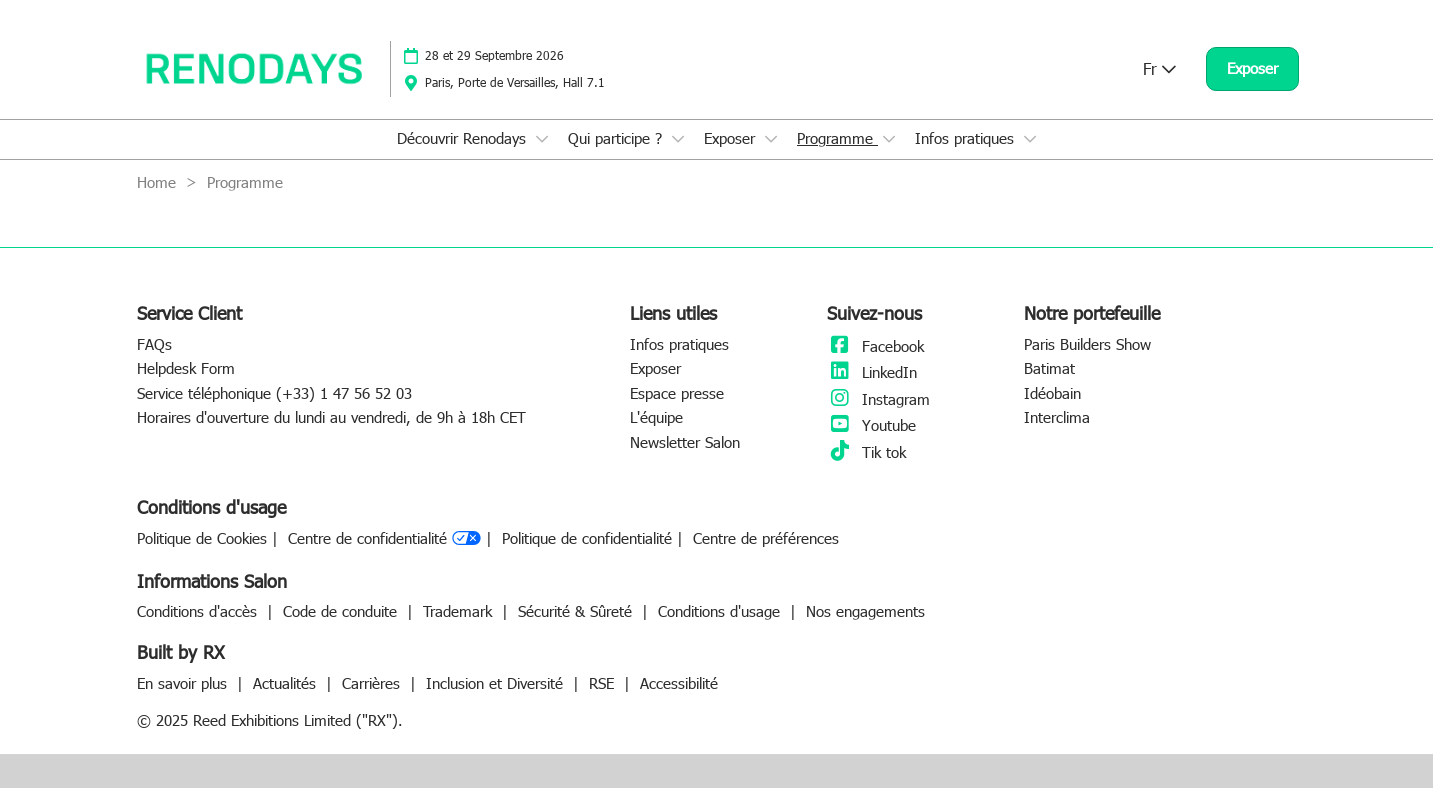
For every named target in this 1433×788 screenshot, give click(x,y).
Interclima (1057, 417)
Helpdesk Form (186, 368)
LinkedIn (872, 372)
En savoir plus (184, 683)
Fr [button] (1159, 68)
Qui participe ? (617, 138)
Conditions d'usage (721, 611)
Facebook (875, 346)
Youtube (871, 425)
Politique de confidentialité (587, 538)
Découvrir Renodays (464, 138)
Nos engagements (865, 611)
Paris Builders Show (1087, 344)
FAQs (154, 344)
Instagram (878, 399)
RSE (604, 683)
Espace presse (677, 393)
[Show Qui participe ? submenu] (678, 139)
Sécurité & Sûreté (577, 611)
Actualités (287, 683)
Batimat (1049, 368)
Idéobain (1052, 393)
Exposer (732, 138)
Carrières (373, 683)
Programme (837, 138)
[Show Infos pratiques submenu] (1030, 139)
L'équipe (656, 417)
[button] (1252, 69)
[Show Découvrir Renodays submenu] (542, 139)
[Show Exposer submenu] (771, 139)
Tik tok (866, 452)
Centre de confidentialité (384, 539)
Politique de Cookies (202, 538)
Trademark (460, 611)
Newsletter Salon (685, 442)
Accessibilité (679, 683)
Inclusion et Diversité (497, 683)
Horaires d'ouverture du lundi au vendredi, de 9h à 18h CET (331, 417)
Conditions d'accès (199, 611)
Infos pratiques (967, 138)
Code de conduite (342, 611)
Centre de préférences (766, 538)
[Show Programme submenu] (889, 139)
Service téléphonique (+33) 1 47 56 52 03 (274, 393)
